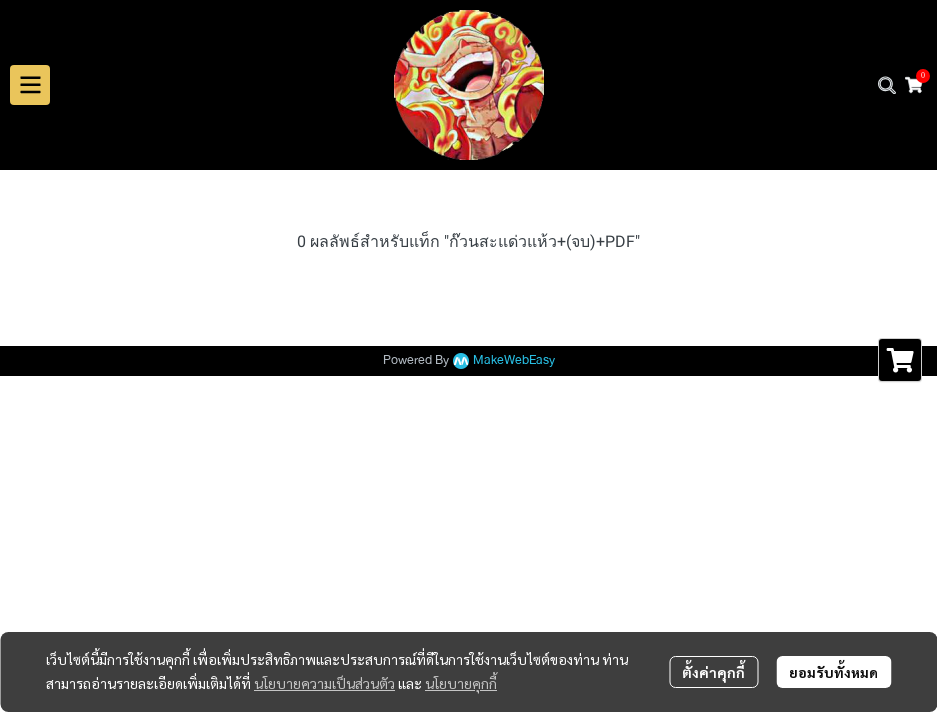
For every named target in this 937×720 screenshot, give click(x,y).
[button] (887, 85)
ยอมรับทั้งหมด (833, 672)
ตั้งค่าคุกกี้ (713, 672)
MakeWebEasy (514, 360)
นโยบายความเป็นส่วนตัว (324, 683)
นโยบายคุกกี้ (461, 683)
